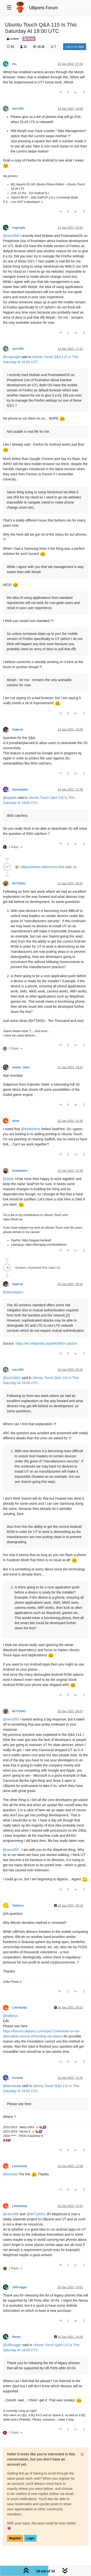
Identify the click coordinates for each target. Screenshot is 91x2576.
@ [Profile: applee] (10, 798)
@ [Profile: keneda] (10, 2174)
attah (15, 1121)
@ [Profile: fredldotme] (30, 1129)
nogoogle (18, 227)
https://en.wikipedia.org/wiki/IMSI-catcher (46, 1343)
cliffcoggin (19, 2287)
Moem (16, 2337)
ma (14, 64)
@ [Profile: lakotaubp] (12, 2086)
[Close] (82, 2454)
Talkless (18, 1905)
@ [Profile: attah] (8, 1179)
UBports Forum (43, 7)
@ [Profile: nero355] (11, 236)
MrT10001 (19, 883)
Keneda (17, 2078)
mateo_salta (20, 1067)
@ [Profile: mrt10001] (12, 1378)
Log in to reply (74, 46)
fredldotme (19, 1170)
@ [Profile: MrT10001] (35, 2214)
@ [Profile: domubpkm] (13, 1292)
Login (30, 2538)
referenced (49, 867)
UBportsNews (30, 867)
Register (15, 2538)
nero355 (18, 108)
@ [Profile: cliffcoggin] (12, 2345)
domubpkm (20, 789)
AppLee (17, 729)
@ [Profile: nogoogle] (11, 357)
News (29, 38)
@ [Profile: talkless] (10, 2016)
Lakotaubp (19, 2007)
